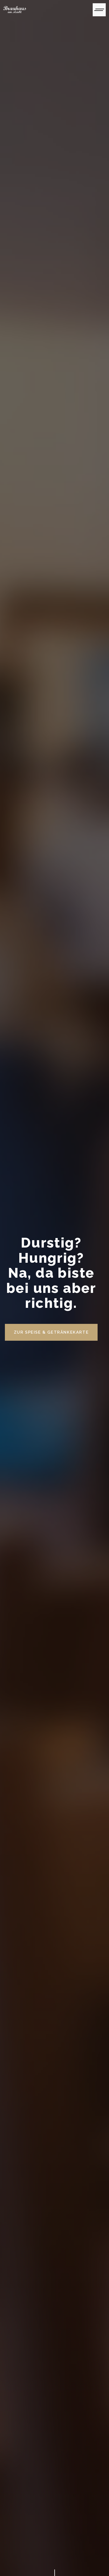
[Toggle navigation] (99, 9)
